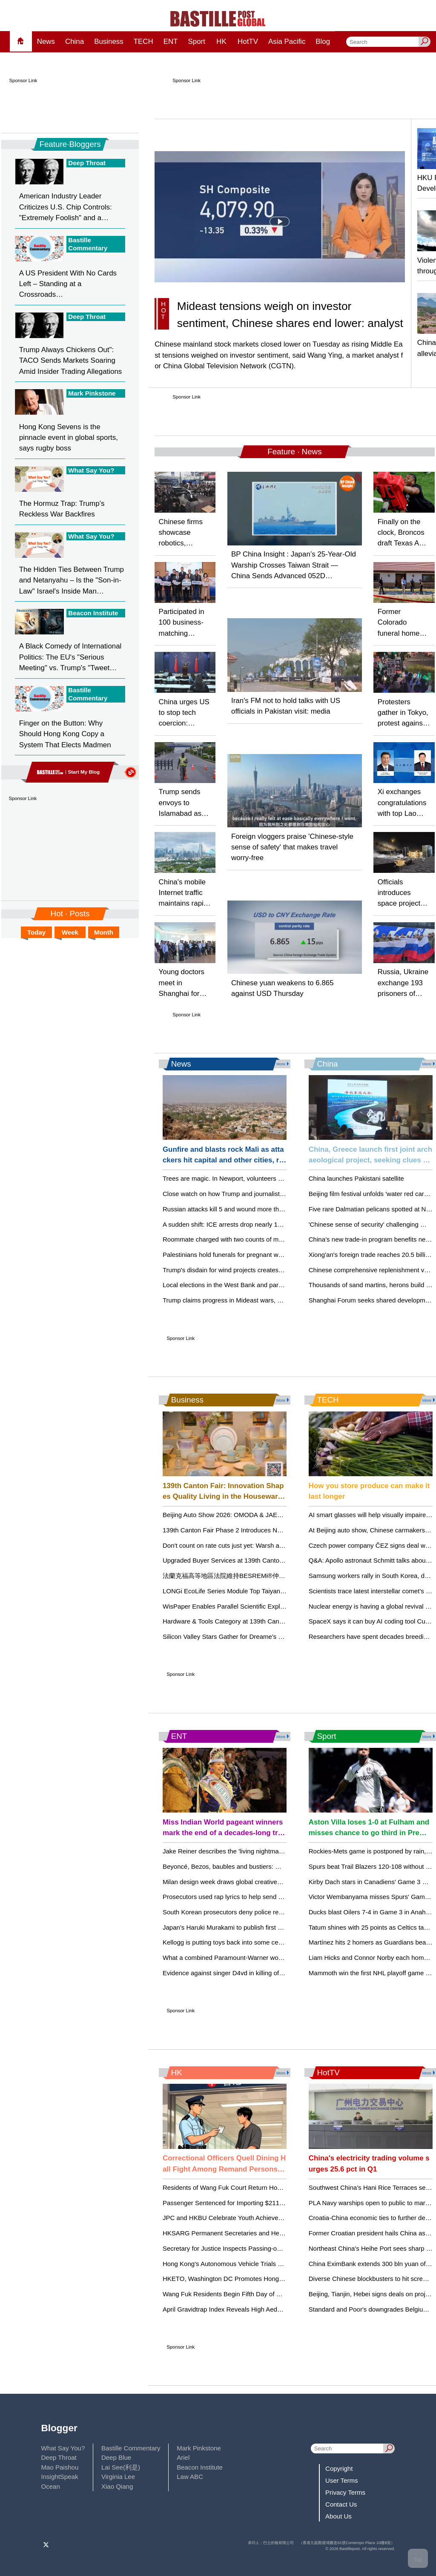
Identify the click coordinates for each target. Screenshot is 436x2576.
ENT (171, 41)
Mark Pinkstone (199, 2448)
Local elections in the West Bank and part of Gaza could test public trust (264, 1284)
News (46, 41)
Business (108, 41)
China (74, 41)
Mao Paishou (60, 2467)
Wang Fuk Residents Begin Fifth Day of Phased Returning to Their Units (265, 2294)
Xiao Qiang (117, 2486)
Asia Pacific (286, 41)
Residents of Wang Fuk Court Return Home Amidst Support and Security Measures (281, 2187)
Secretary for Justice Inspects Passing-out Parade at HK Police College (264, 2248)
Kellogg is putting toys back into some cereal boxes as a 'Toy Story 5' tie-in (268, 1942)
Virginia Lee (118, 2476)
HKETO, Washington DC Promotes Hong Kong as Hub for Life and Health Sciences (281, 2278)
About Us (338, 2516)
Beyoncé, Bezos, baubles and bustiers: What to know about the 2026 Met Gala (274, 1866)
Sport (196, 41)
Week (70, 932)
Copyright (339, 2468)
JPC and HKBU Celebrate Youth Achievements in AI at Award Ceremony (265, 2217)
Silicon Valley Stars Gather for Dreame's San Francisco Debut (250, 1636)
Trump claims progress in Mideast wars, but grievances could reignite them (269, 1300)
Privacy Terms (345, 2492)
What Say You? (63, 2448)
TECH (143, 41)
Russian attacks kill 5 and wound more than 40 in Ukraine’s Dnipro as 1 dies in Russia (284, 1209)
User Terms (341, 2480)
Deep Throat (59, 2457)
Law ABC (190, 2476)
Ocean (50, 2486)
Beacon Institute (200, 2467)
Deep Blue (116, 2457)
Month (103, 932)
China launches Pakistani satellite (356, 1178)
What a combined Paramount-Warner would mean (234, 1957)
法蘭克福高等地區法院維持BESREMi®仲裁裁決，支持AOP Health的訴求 (266, 1575)
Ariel (183, 2457)
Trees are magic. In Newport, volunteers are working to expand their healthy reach (279, 1178)
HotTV (248, 41)
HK (221, 41)
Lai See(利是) (120, 2467)
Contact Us (341, 2504)
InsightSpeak (59, 2476)
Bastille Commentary (131, 2448)
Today (36, 932)
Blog (323, 41)
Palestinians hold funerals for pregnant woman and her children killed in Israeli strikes (283, 1254)
